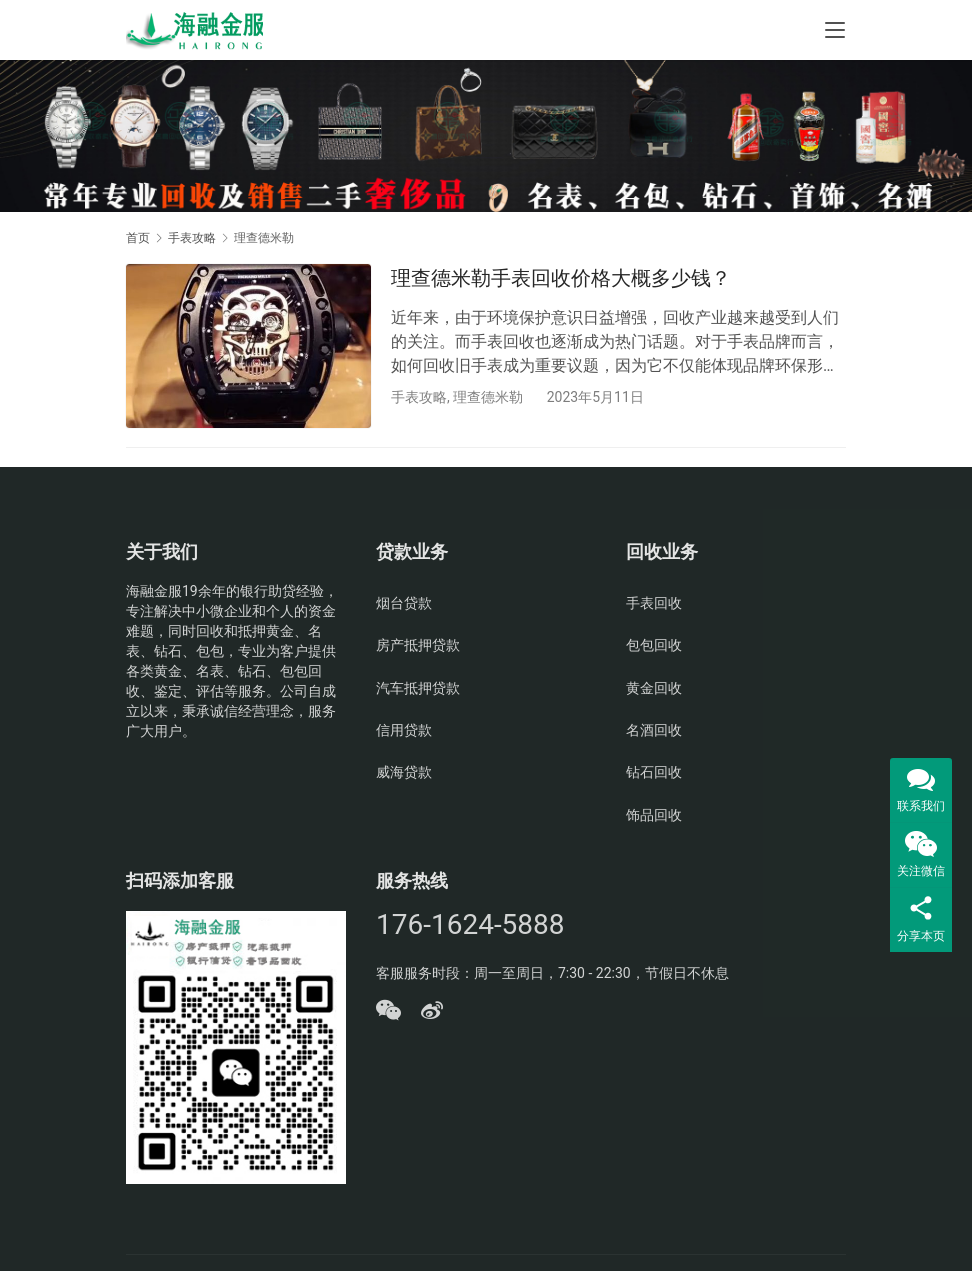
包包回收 (654, 647)
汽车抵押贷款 (418, 690)
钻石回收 (654, 774)
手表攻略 (419, 397)
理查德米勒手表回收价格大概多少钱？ (561, 278)
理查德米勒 (488, 397)
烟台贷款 (404, 605)
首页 (138, 238)
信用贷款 (404, 732)
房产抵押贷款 (418, 647)
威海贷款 (404, 774)
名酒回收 (654, 732)
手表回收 (654, 605)
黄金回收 (654, 690)
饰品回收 (654, 817)
